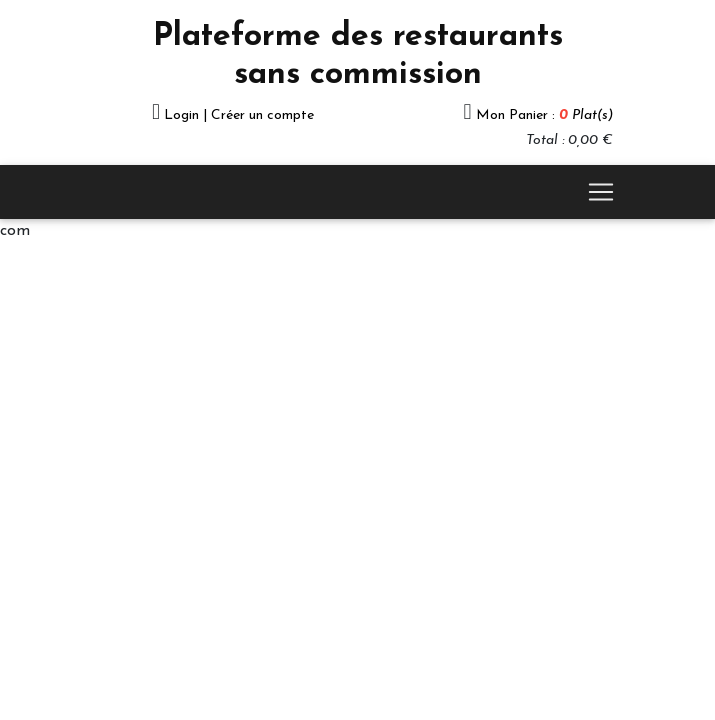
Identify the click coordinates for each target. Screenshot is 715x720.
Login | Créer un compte (239, 115)
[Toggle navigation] (601, 192)
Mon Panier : (544, 115)
